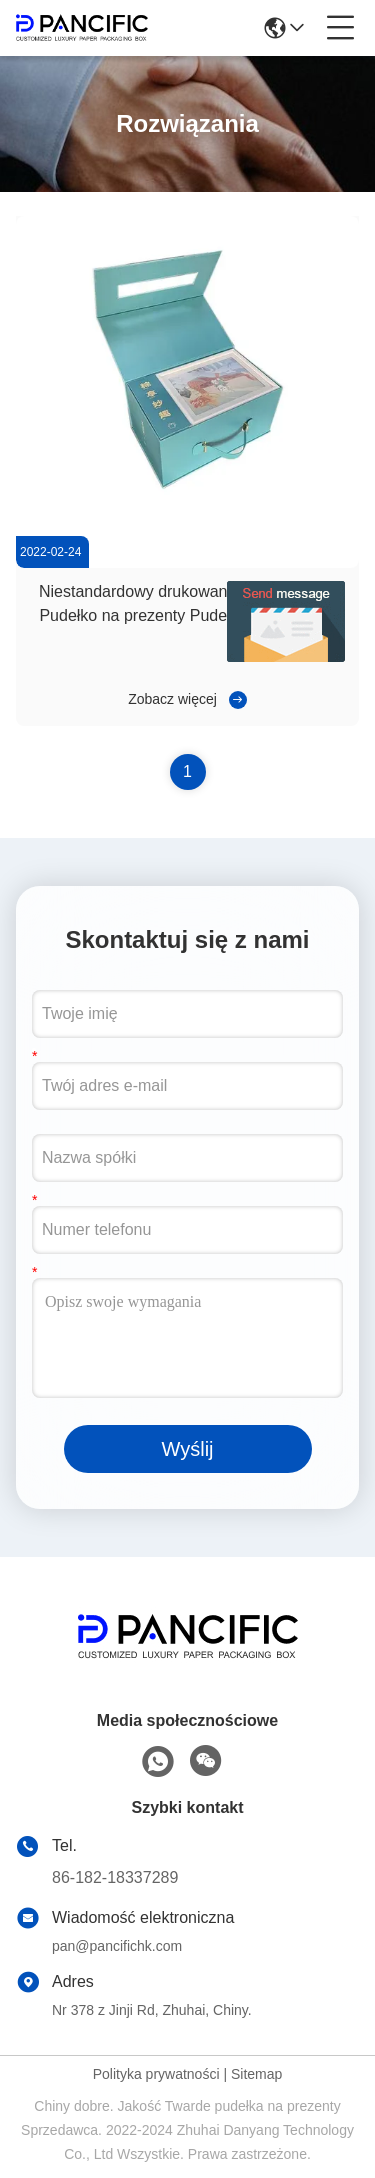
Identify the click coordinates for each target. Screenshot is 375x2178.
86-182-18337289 (115, 1877)
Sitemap (256, 2074)
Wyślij (187, 1449)
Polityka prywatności (156, 2074)
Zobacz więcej (172, 699)
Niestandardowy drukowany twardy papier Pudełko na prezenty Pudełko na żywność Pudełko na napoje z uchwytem (187, 615)
